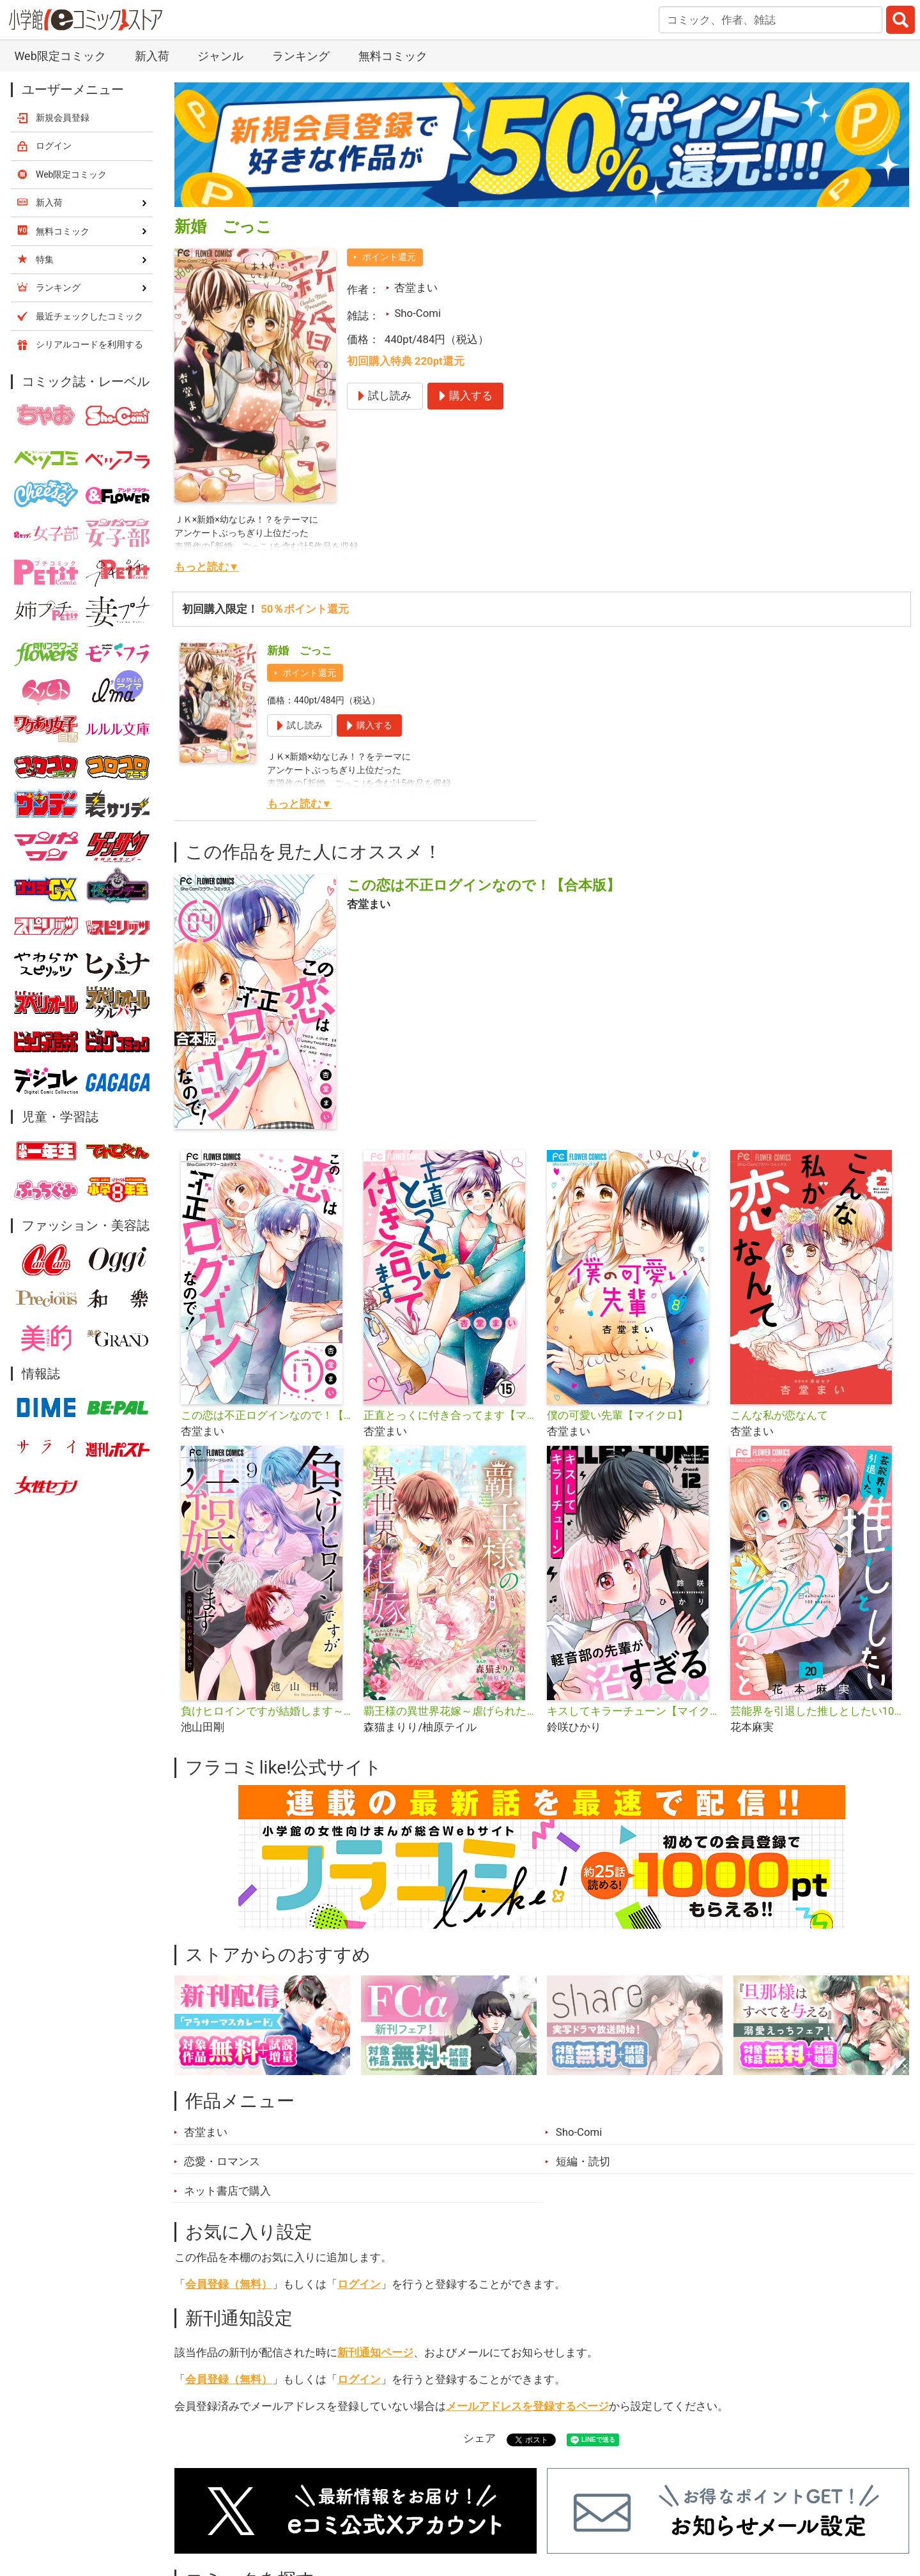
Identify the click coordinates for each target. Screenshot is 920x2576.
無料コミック (392, 56)
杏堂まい (416, 287)
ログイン (359, 2284)
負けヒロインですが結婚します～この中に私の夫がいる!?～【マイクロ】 (267, 1711)
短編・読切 (583, 2161)
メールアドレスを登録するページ (527, 2406)
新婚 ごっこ (299, 650)
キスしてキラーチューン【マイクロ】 (633, 1711)
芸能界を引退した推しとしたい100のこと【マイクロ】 (816, 1711)
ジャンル (220, 56)
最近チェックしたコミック (89, 316)
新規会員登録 (62, 117)
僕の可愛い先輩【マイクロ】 (617, 1415)
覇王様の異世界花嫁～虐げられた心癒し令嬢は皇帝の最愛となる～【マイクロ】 (450, 1711)
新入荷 (152, 56)
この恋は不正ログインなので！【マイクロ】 (267, 1415)
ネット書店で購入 (227, 2190)
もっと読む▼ (207, 566)
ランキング (301, 56)
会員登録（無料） (228, 2284)
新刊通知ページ (375, 2352)
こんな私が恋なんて (779, 1415)
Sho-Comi (417, 313)
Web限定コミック (59, 56)
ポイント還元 (389, 257)
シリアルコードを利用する (89, 344)
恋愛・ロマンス (222, 2161)
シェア (479, 2438)
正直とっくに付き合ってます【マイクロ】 (450, 1415)
